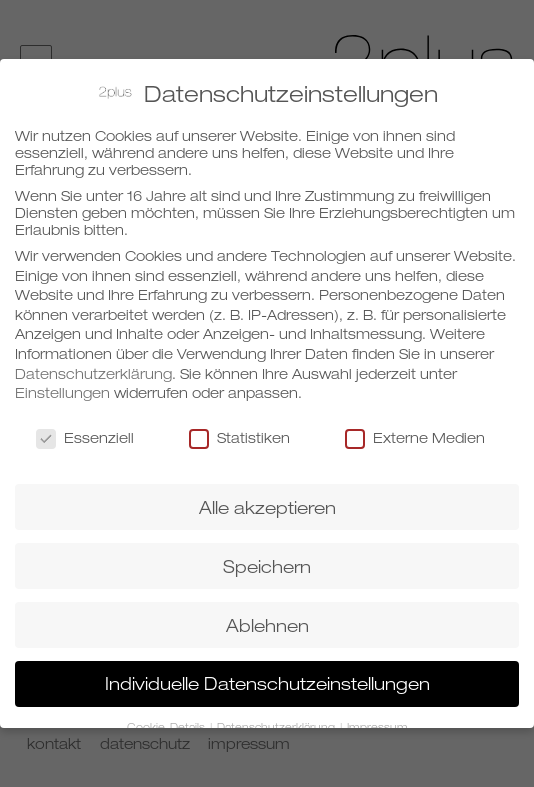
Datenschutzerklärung (93, 370)
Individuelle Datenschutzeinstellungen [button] (267, 681)
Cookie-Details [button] (167, 725)
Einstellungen (62, 389)
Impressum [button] (377, 725)
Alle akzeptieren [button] (267, 504)
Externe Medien (415, 434)
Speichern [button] (267, 563)
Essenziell (85, 434)
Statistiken (239, 434)
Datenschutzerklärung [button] (277, 725)
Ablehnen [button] (267, 622)
